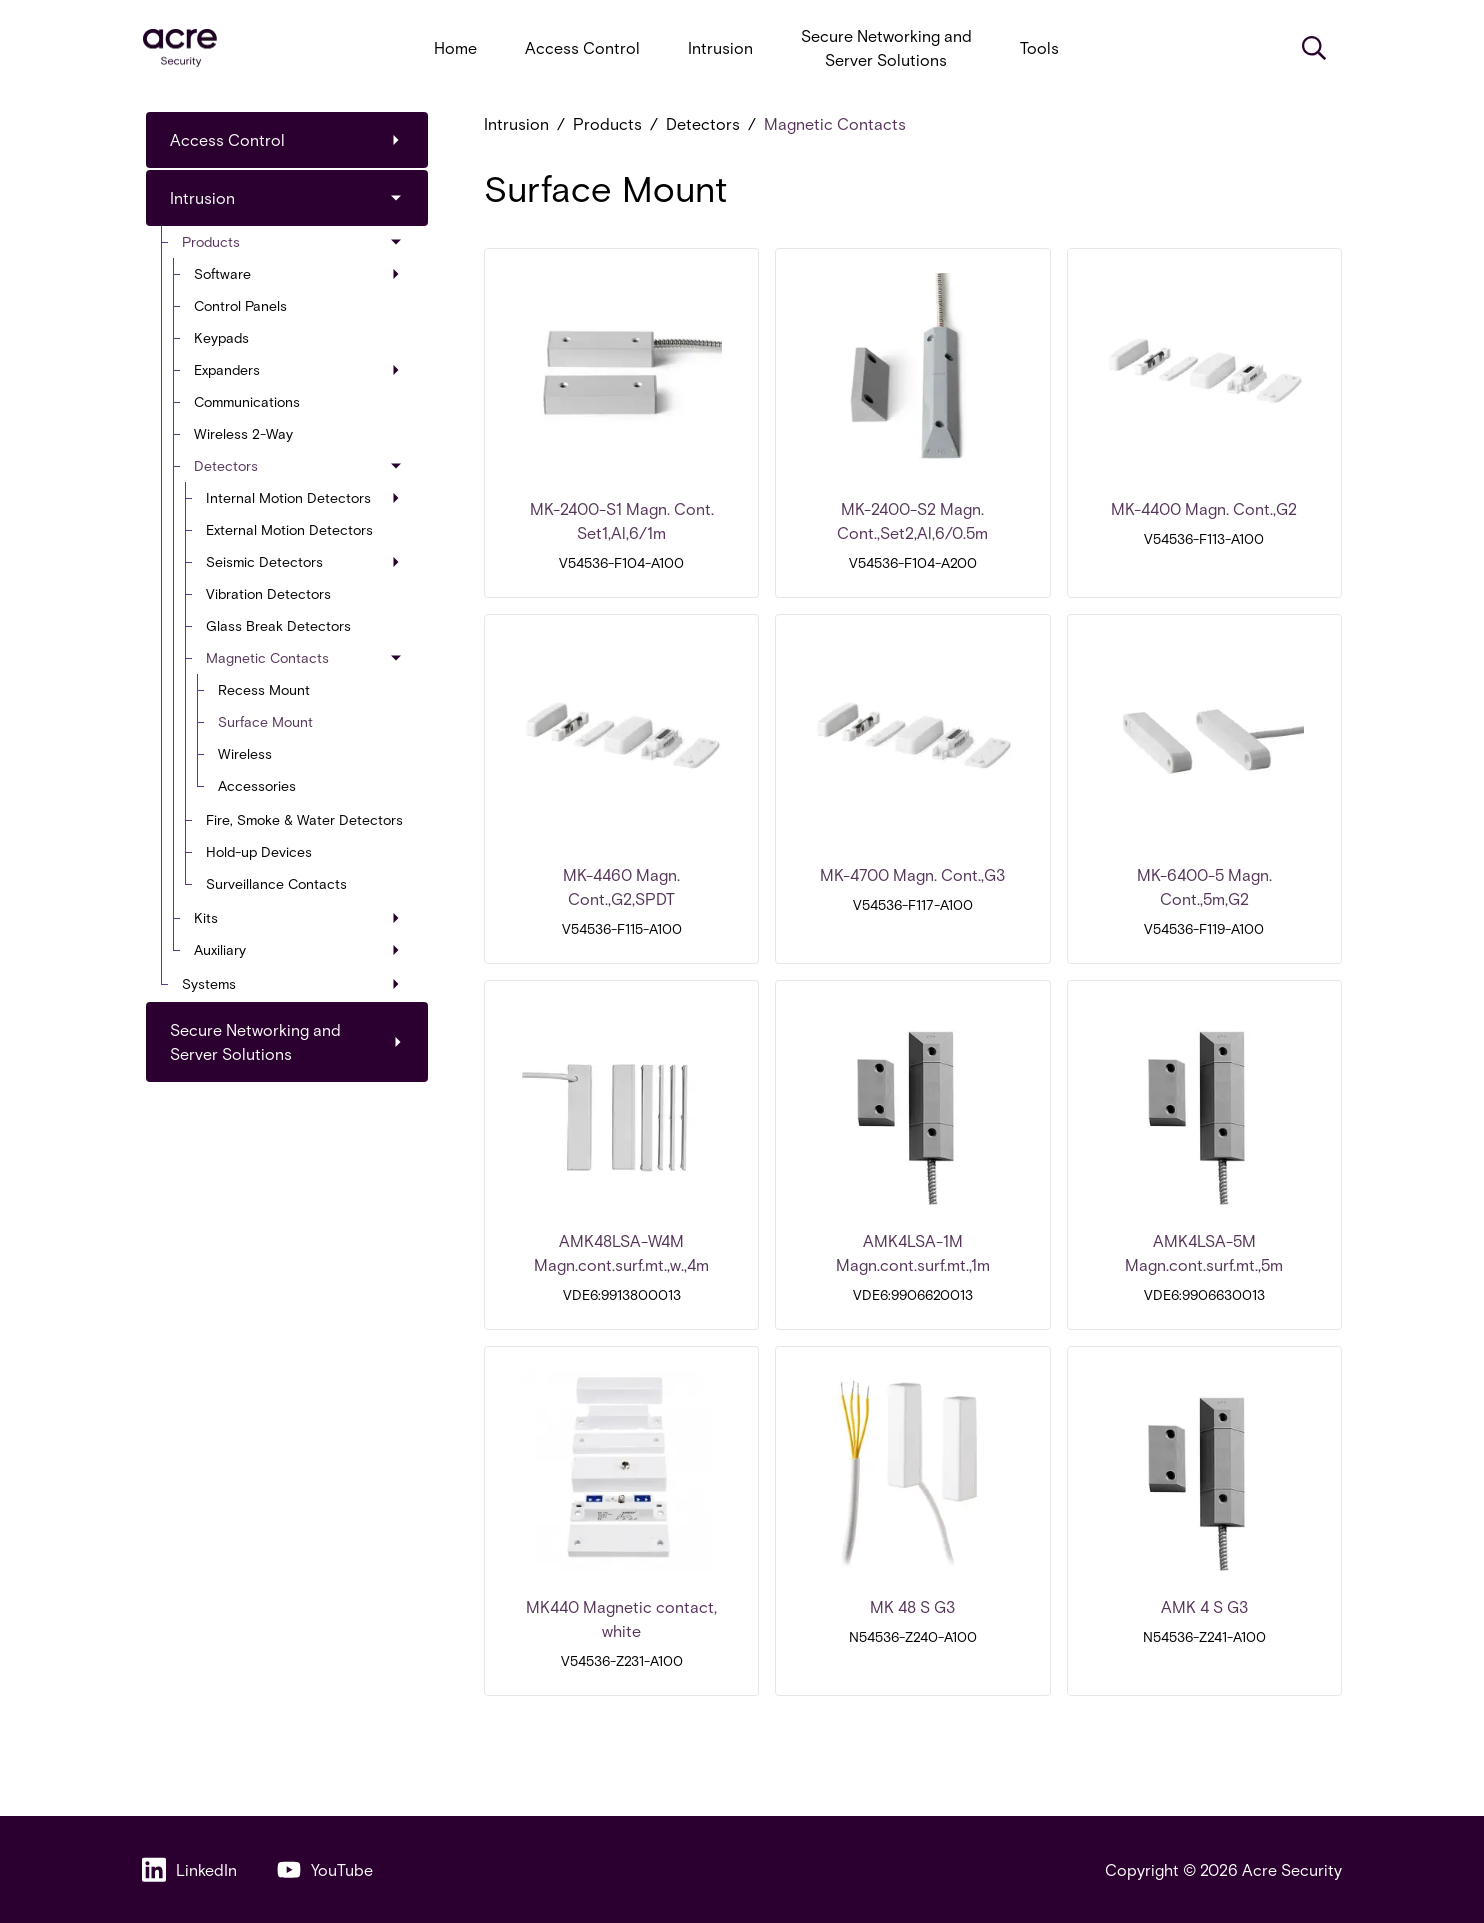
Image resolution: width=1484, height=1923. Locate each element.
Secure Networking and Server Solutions (886, 47)
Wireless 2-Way (243, 433)
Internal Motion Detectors (303, 497)
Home (455, 47)
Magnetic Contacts (305, 657)
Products (293, 241)
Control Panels (240, 305)
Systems (291, 983)
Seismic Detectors (303, 561)
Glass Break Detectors (278, 625)
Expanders (297, 369)
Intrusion (720, 47)
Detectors (299, 465)
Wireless (245, 753)
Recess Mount (264, 689)
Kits (297, 917)
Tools (1039, 47)
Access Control (582, 47)
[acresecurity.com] (180, 48)
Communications (247, 401)
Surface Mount (265, 721)
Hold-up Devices (259, 851)
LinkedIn (189, 1869)
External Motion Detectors (289, 529)
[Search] (1314, 48)
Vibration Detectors (268, 593)
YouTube (325, 1869)
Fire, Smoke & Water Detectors (304, 819)
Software (297, 273)
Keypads (221, 337)
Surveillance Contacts (276, 883)
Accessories (257, 785)
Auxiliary (297, 949)
